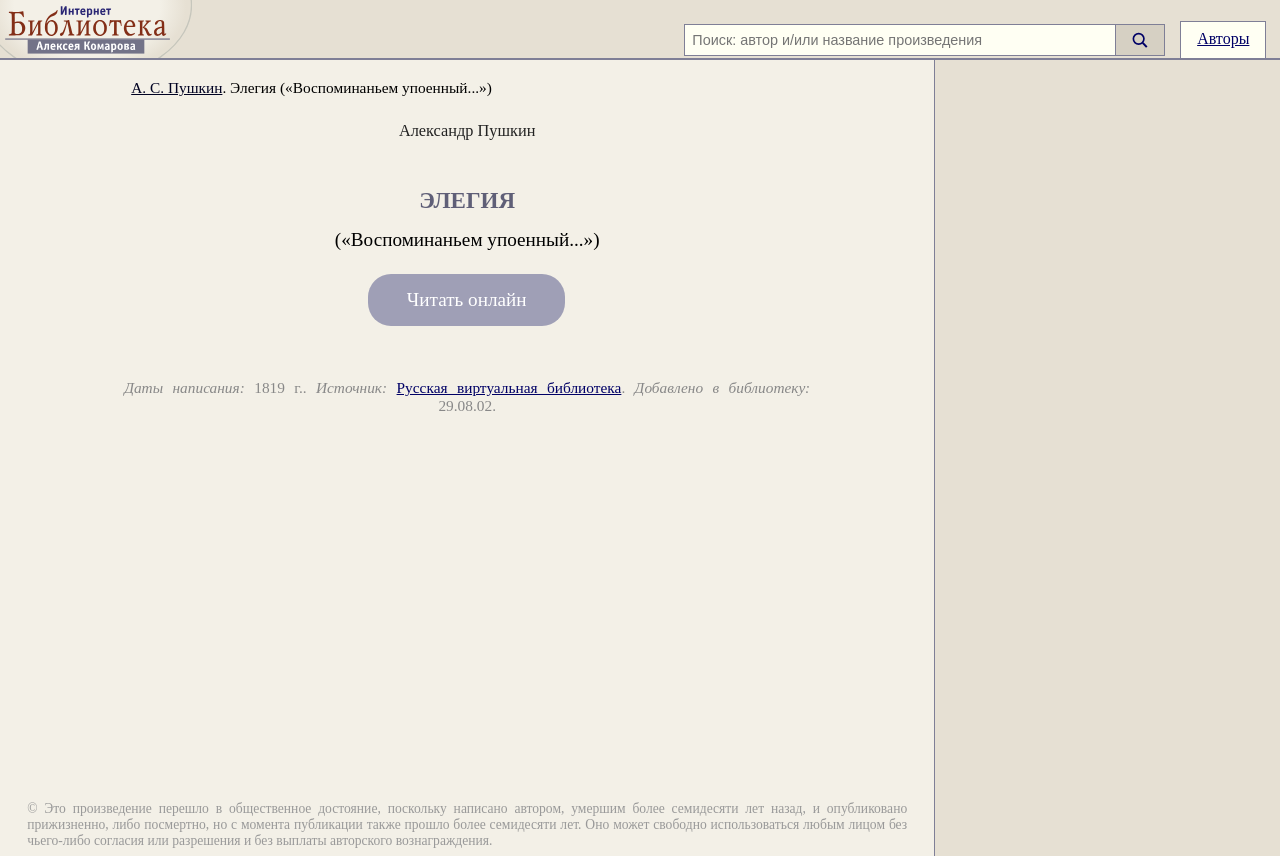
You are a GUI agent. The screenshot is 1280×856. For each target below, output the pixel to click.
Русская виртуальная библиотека (509, 387)
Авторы (1223, 38)
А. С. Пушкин (176, 87)
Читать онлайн (467, 300)
